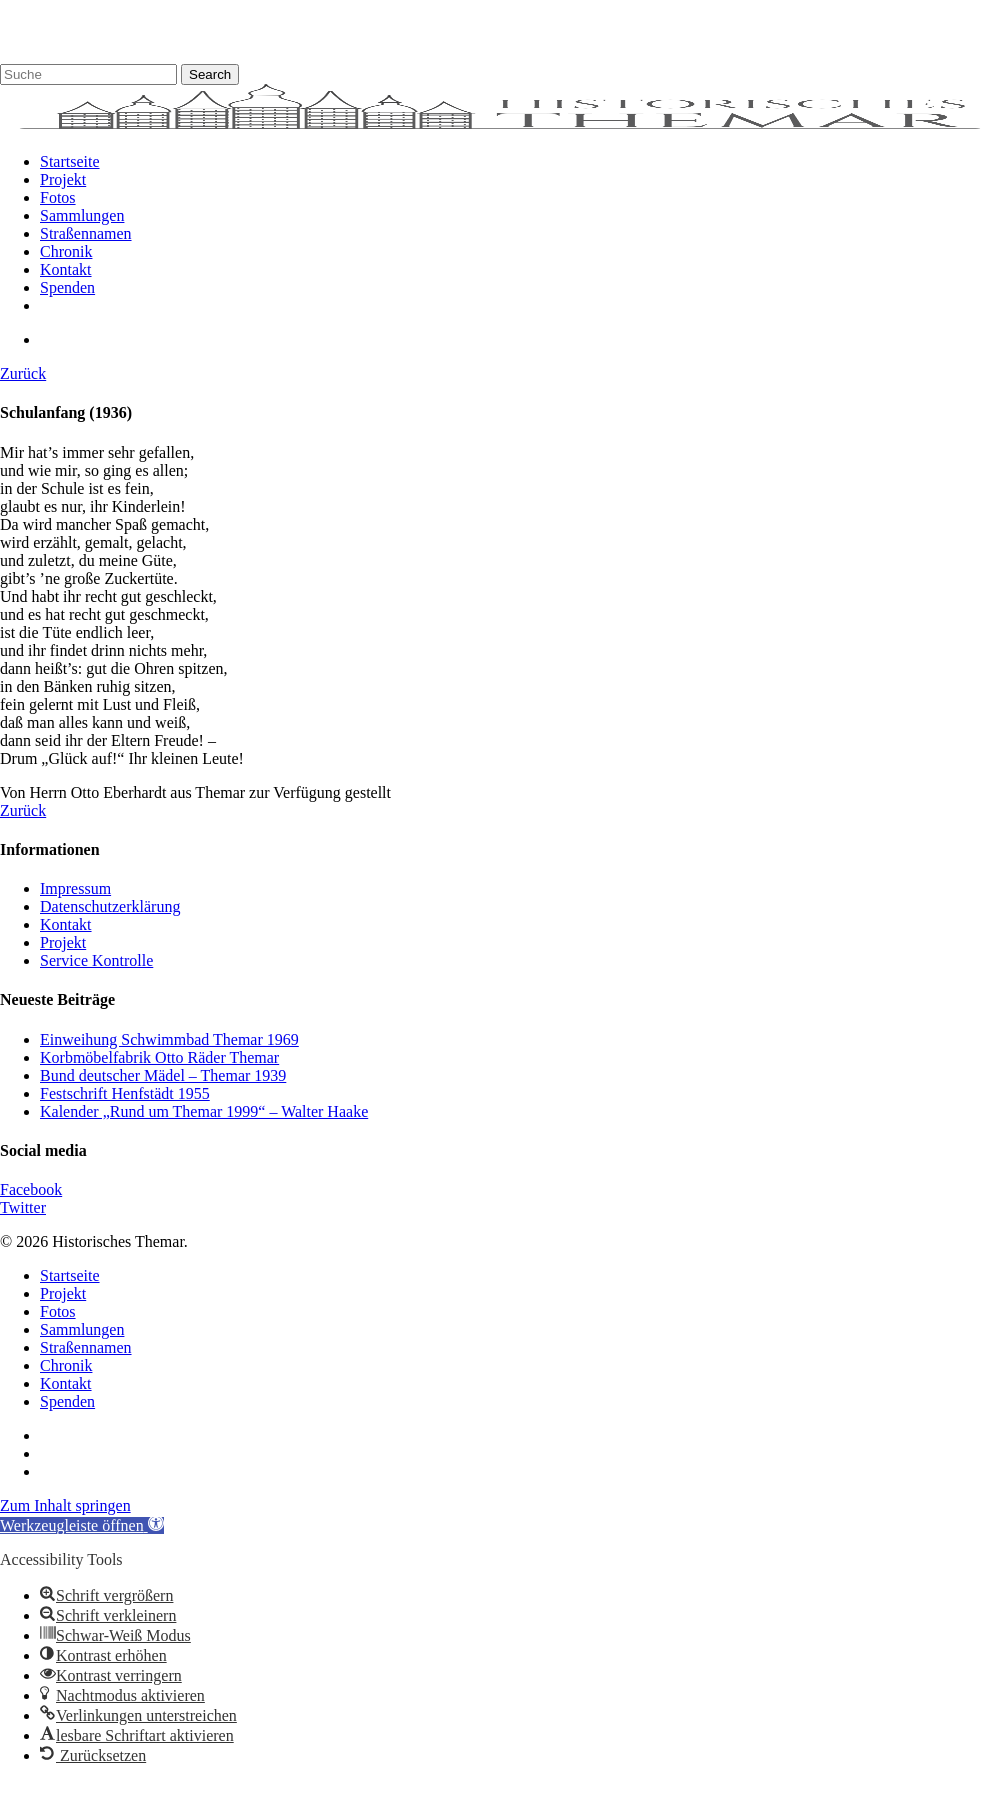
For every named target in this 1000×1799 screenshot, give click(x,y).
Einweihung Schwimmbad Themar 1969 (169, 1039)
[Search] (88, 74)
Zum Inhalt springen (65, 1505)
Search (210, 74)
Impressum (75, 888)
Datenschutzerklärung (110, 906)
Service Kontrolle (96, 960)
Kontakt (66, 924)
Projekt (63, 942)
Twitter (23, 1207)
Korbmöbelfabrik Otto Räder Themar (159, 1057)
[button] (82, 1525)
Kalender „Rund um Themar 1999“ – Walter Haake (204, 1111)
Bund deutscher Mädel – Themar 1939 (163, 1075)
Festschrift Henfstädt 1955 (125, 1093)
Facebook (31, 1189)
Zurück (23, 373)
